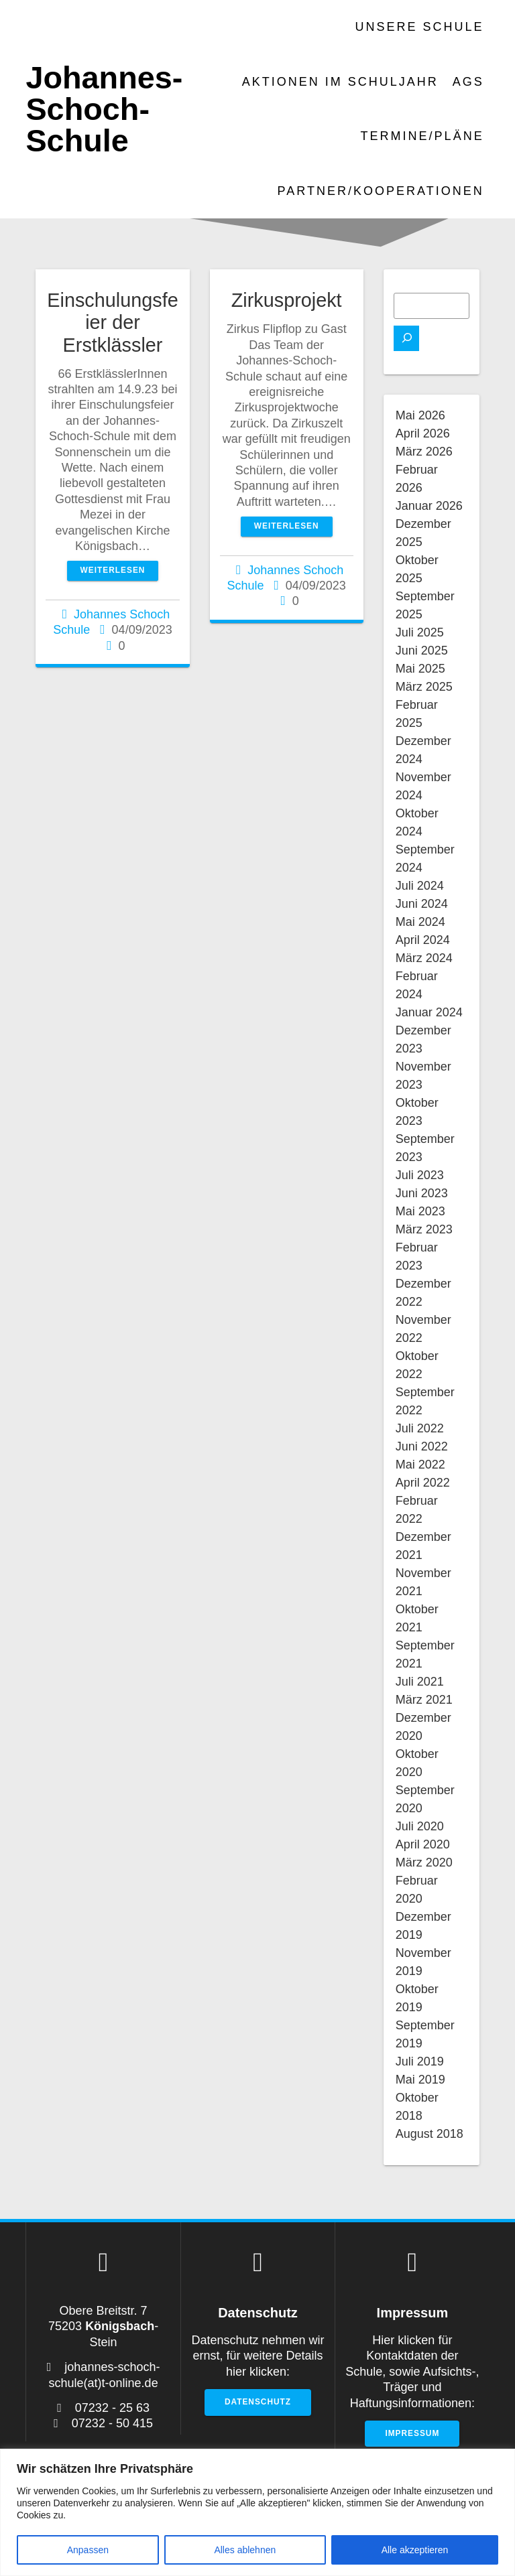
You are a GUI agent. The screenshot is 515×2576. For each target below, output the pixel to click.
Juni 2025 (422, 650)
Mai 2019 (420, 2079)
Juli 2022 (420, 1428)
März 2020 (424, 1862)
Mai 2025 (420, 668)
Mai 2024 (420, 922)
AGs (468, 81)
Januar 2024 (429, 1012)
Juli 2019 (420, 2061)
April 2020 (423, 1844)
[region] (257, 2512)
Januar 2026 (429, 506)
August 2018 (429, 2134)
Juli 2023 (420, 1175)
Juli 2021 (420, 1681)
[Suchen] (406, 338)
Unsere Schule (419, 26)
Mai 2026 (420, 415)
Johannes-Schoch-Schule (103, 109)
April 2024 (423, 940)
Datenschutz (258, 2401)
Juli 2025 (420, 632)
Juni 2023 (422, 1193)
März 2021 (424, 1699)
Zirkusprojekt (286, 300)
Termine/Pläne (422, 136)
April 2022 (423, 1482)
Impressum (412, 2433)
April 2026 (423, 433)
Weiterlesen (113, 570)
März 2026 (424, 451)
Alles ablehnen (245, 2550)
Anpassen (88, 2550)
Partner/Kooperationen (381, 191)
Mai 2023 (420, 1211)
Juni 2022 (422, 1446)
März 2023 (424, 1229)
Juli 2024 (420, 885)
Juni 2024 (422, 903)
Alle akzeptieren (415, 2550)
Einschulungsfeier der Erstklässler (112, 322)
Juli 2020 (420, 1826)
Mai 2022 (420, 1464)
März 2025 (424, 686)
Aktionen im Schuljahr (340, 81)
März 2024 (424, 958)
